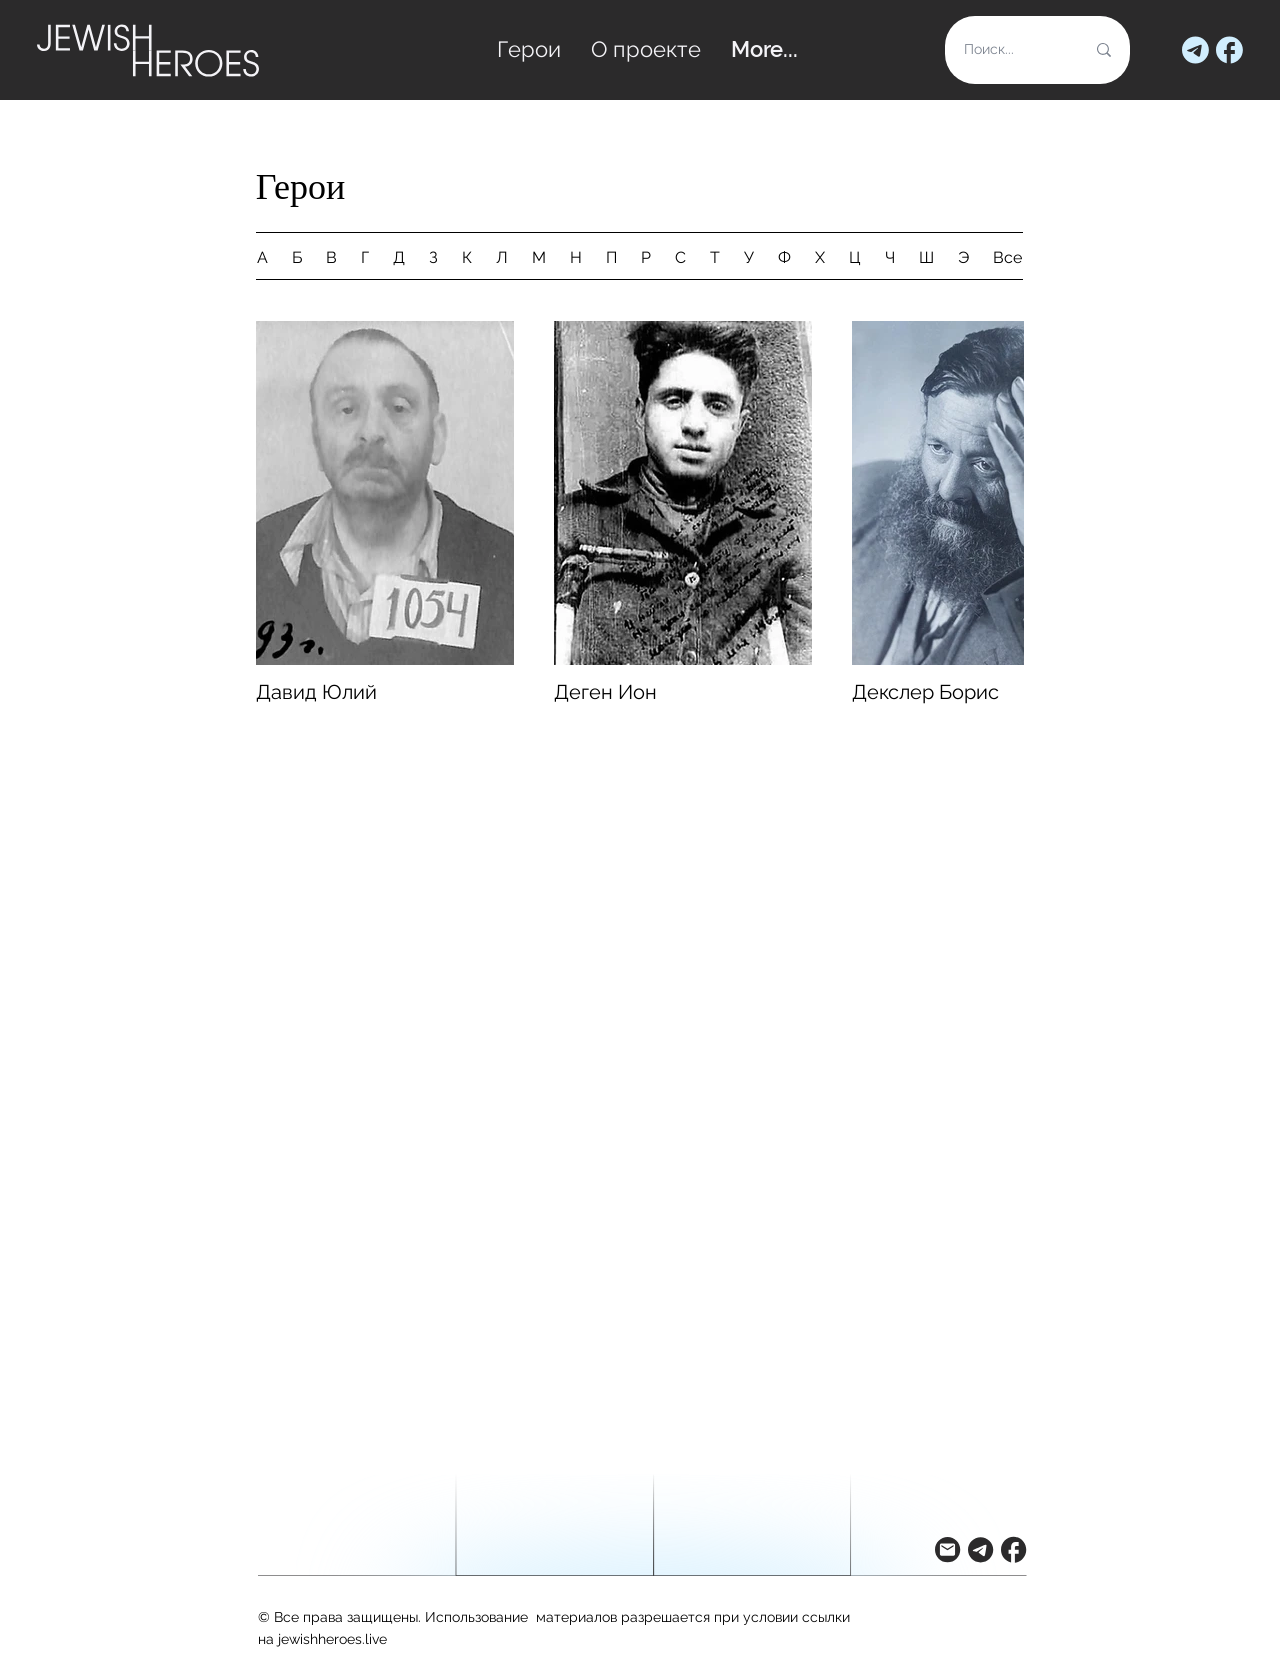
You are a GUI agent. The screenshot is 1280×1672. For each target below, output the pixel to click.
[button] (947, 1549)
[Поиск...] (1009, 50)
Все (1007, 257)
